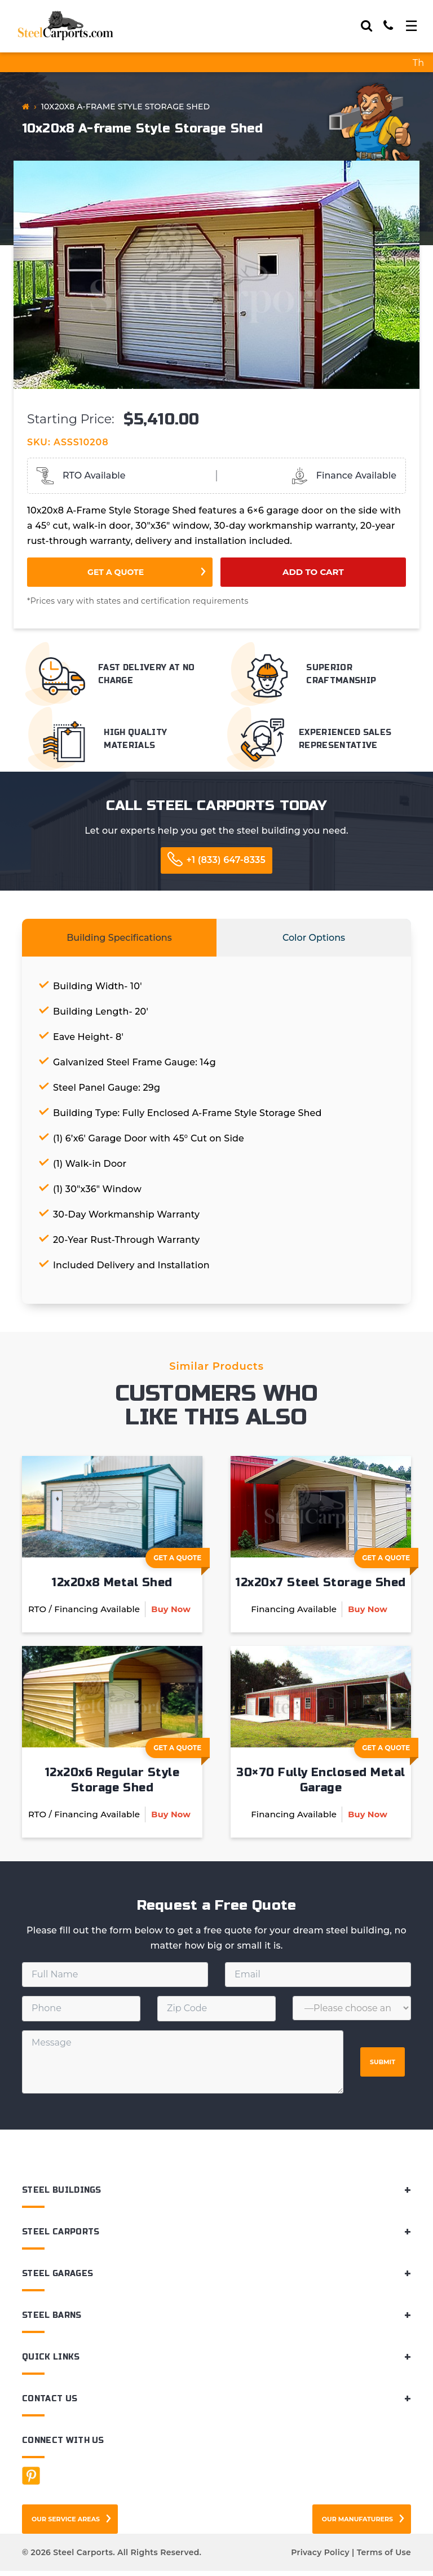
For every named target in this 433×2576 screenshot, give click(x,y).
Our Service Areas (66, 2524)
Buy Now (171, 1610)
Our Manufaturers (357, 2524)
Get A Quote (181, 1560)
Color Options (313, 937)
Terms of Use (384, 2557)
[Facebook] (31, 2481)
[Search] (366, 25)
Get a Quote (115, 572)
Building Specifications (119, 937)
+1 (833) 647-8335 (226, 860)
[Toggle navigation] (411, 25)
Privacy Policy (320, 2557)
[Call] (388, 25)
